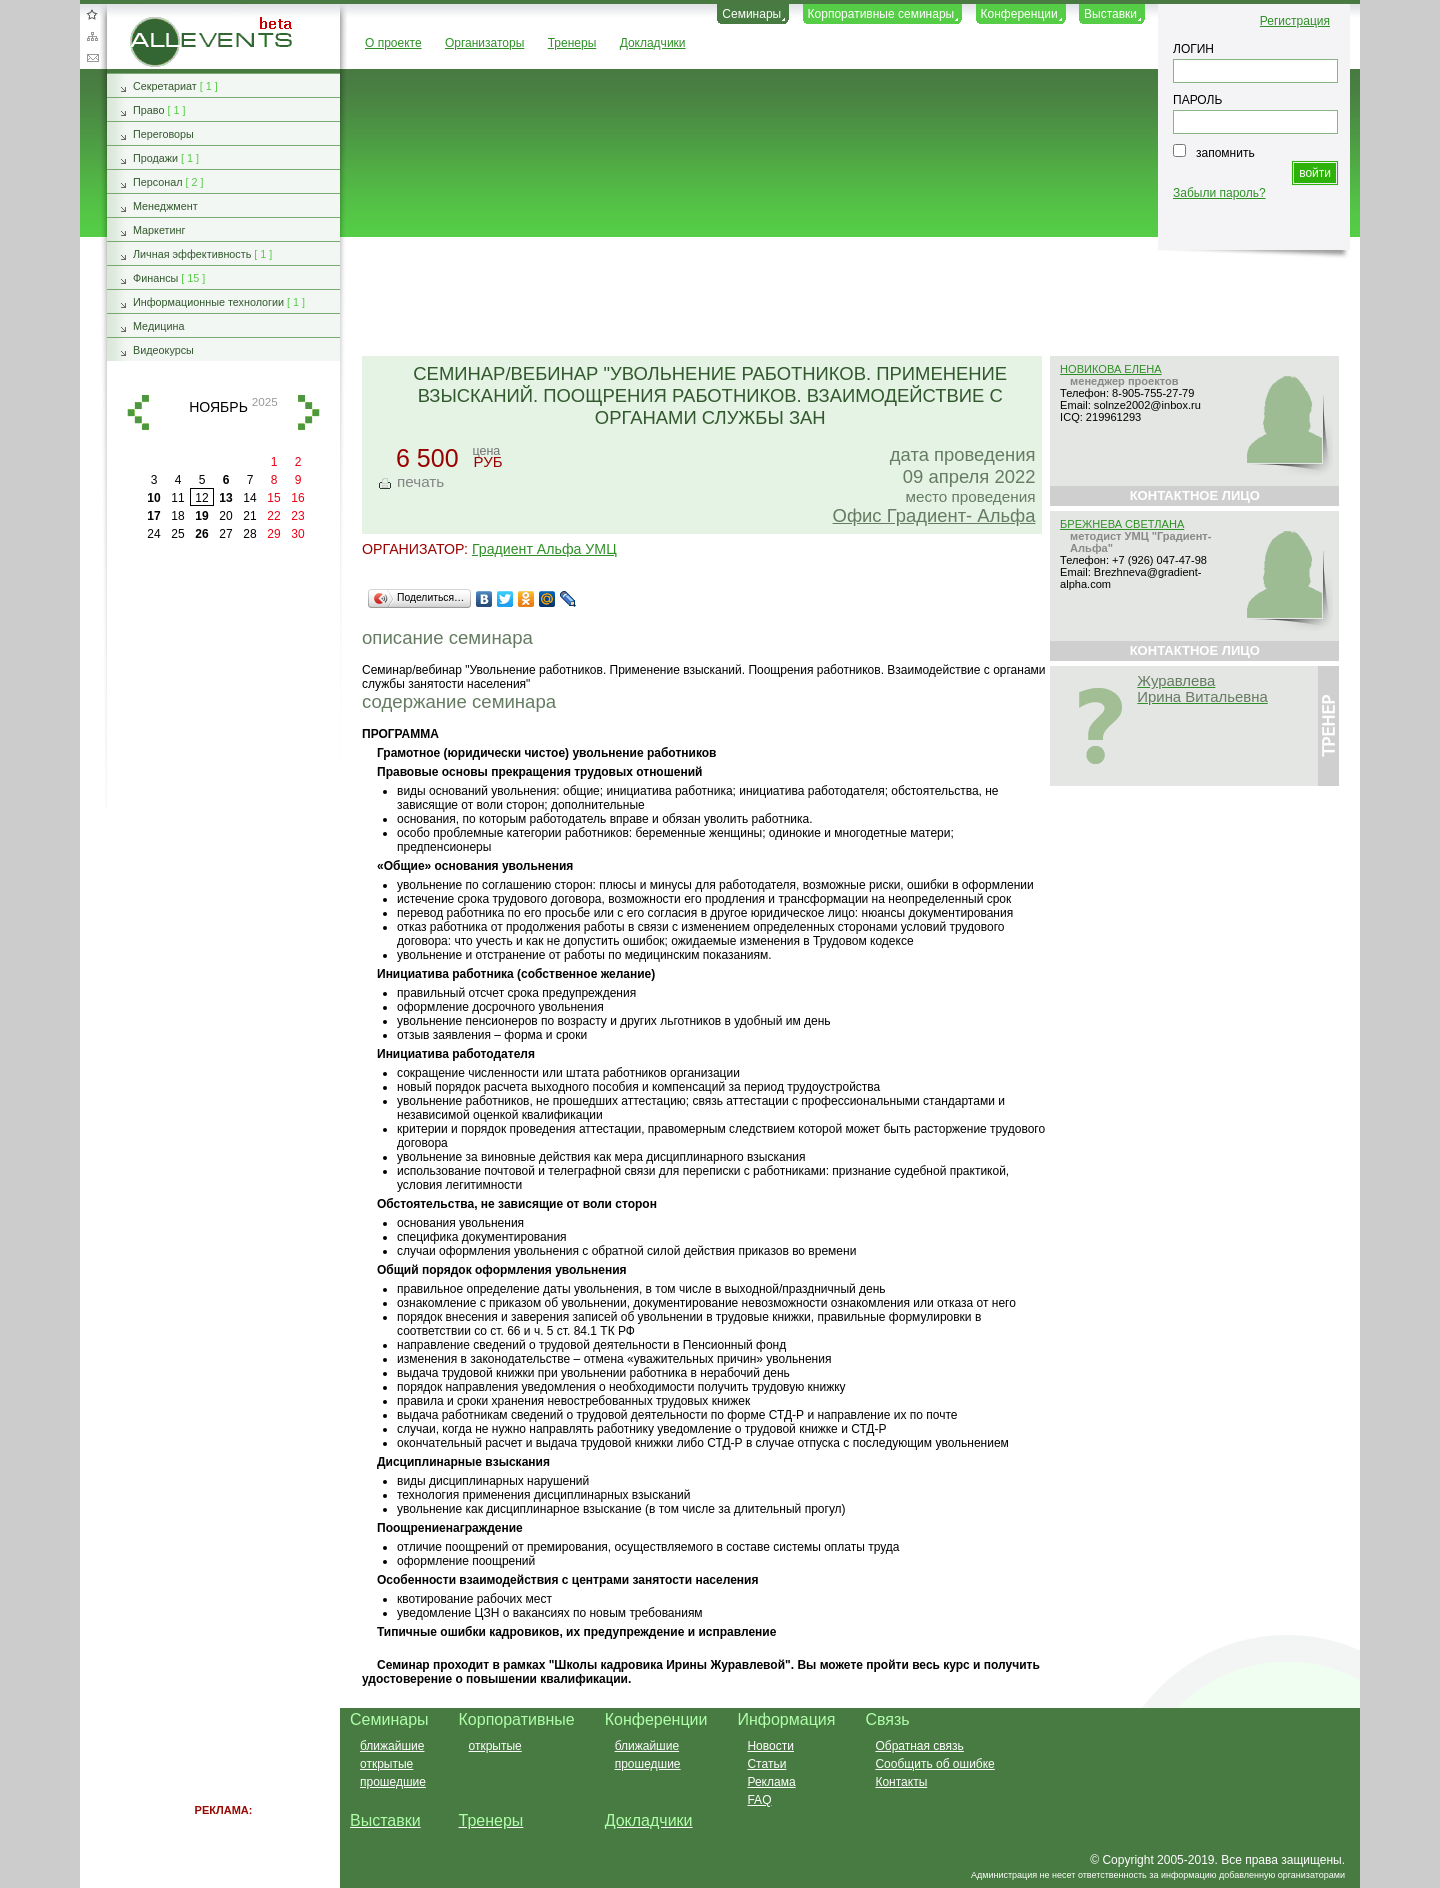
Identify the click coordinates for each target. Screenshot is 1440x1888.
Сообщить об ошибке (934, 1764)
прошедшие (393, 1782)
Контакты (901, 1782)
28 (249, 534)
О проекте (393, 43)
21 (249, 516)
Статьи (766, 1764)
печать (420, 481)
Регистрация (1295, 21)
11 (177, 498)
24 (153, 534)
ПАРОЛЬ (1197, 100)
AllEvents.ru (162, 24)
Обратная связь (92, 58)
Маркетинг (159, 230)
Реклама (771, 1782)
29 (273, 534)
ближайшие (392, 1746)
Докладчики (653, 43)
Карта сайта (92, 36)
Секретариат (165, 86)
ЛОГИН (1193, 49)
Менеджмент (165, 206)
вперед (309, 412)
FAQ (759, 1800)
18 (177, 516)
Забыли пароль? (1219, 193)
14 (249, 498)
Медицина (158, 326)
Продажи (155, 158)
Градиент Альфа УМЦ (544, 549)
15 (273, 498)
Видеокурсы (163, 350)
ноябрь (218, 407)
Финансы (155, 278)
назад (138, 412)
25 (177, 534)
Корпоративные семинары (881, 14)
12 (201, 498)
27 (225, 534)
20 (225, 516)
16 (297, 498)
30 (297, 534)
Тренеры (572, 43)
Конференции (1019, 14)
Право (148, 110)
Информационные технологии (208, 302)
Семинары (751, 14)
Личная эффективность (192, 254)
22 (273, 516)
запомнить (1225, 153)
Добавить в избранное (92, 14)
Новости (770, 1746)
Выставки (1110, 14)
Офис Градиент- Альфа (934, 515)
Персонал (158, 182)
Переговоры (163, 134)
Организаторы (484, 43)
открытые (386, 1764)
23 (297, 516)
